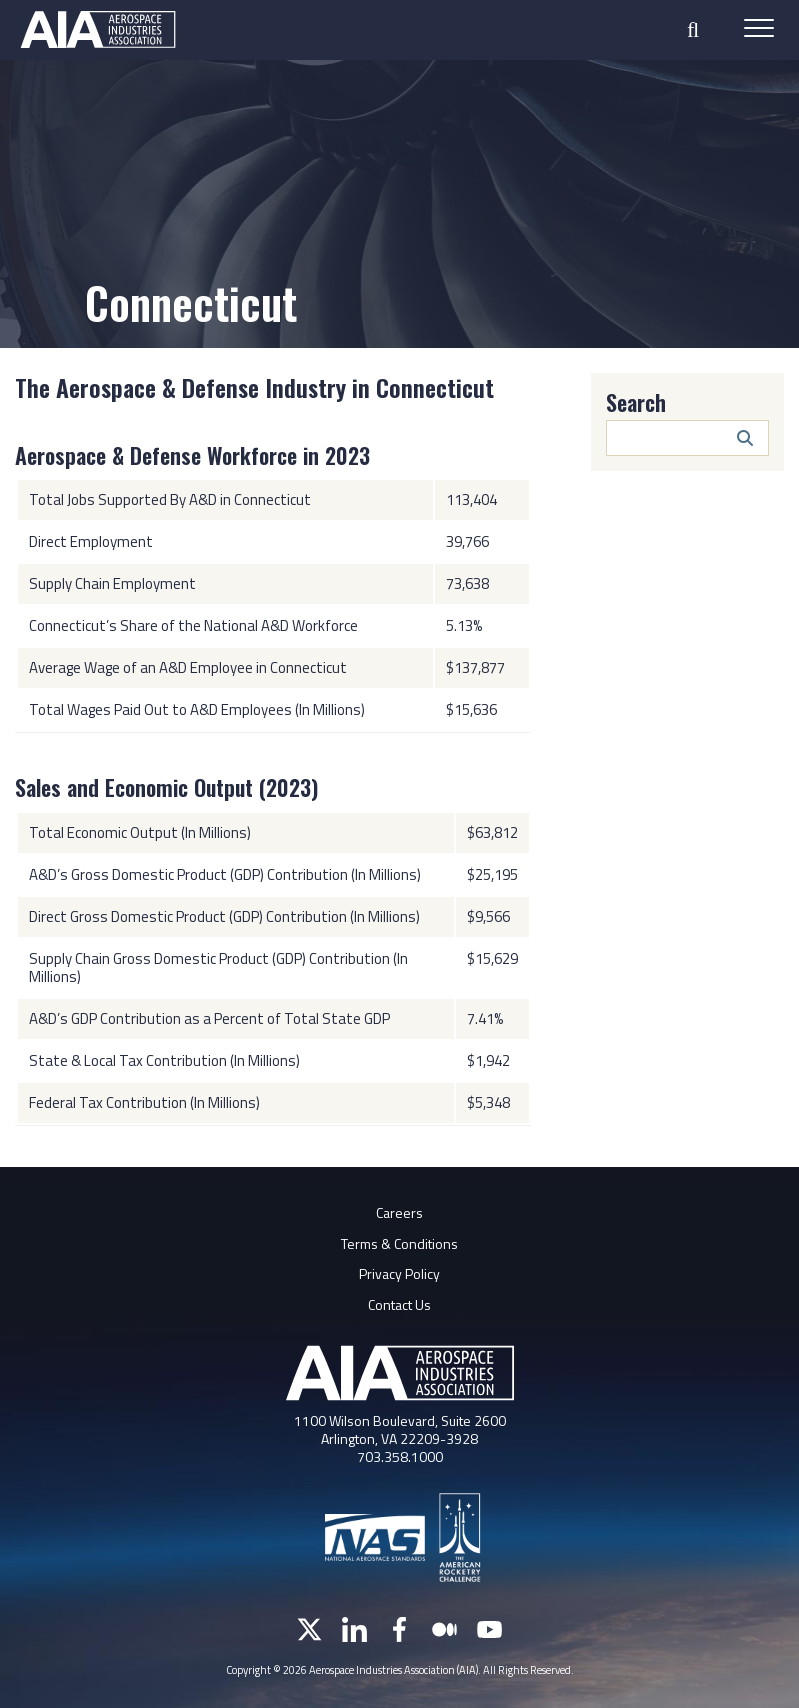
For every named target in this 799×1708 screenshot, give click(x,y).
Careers (399, 1212)
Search (636, 402)
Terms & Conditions (399, 1243)
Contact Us (399, 1304)
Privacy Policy (399, 1273)
